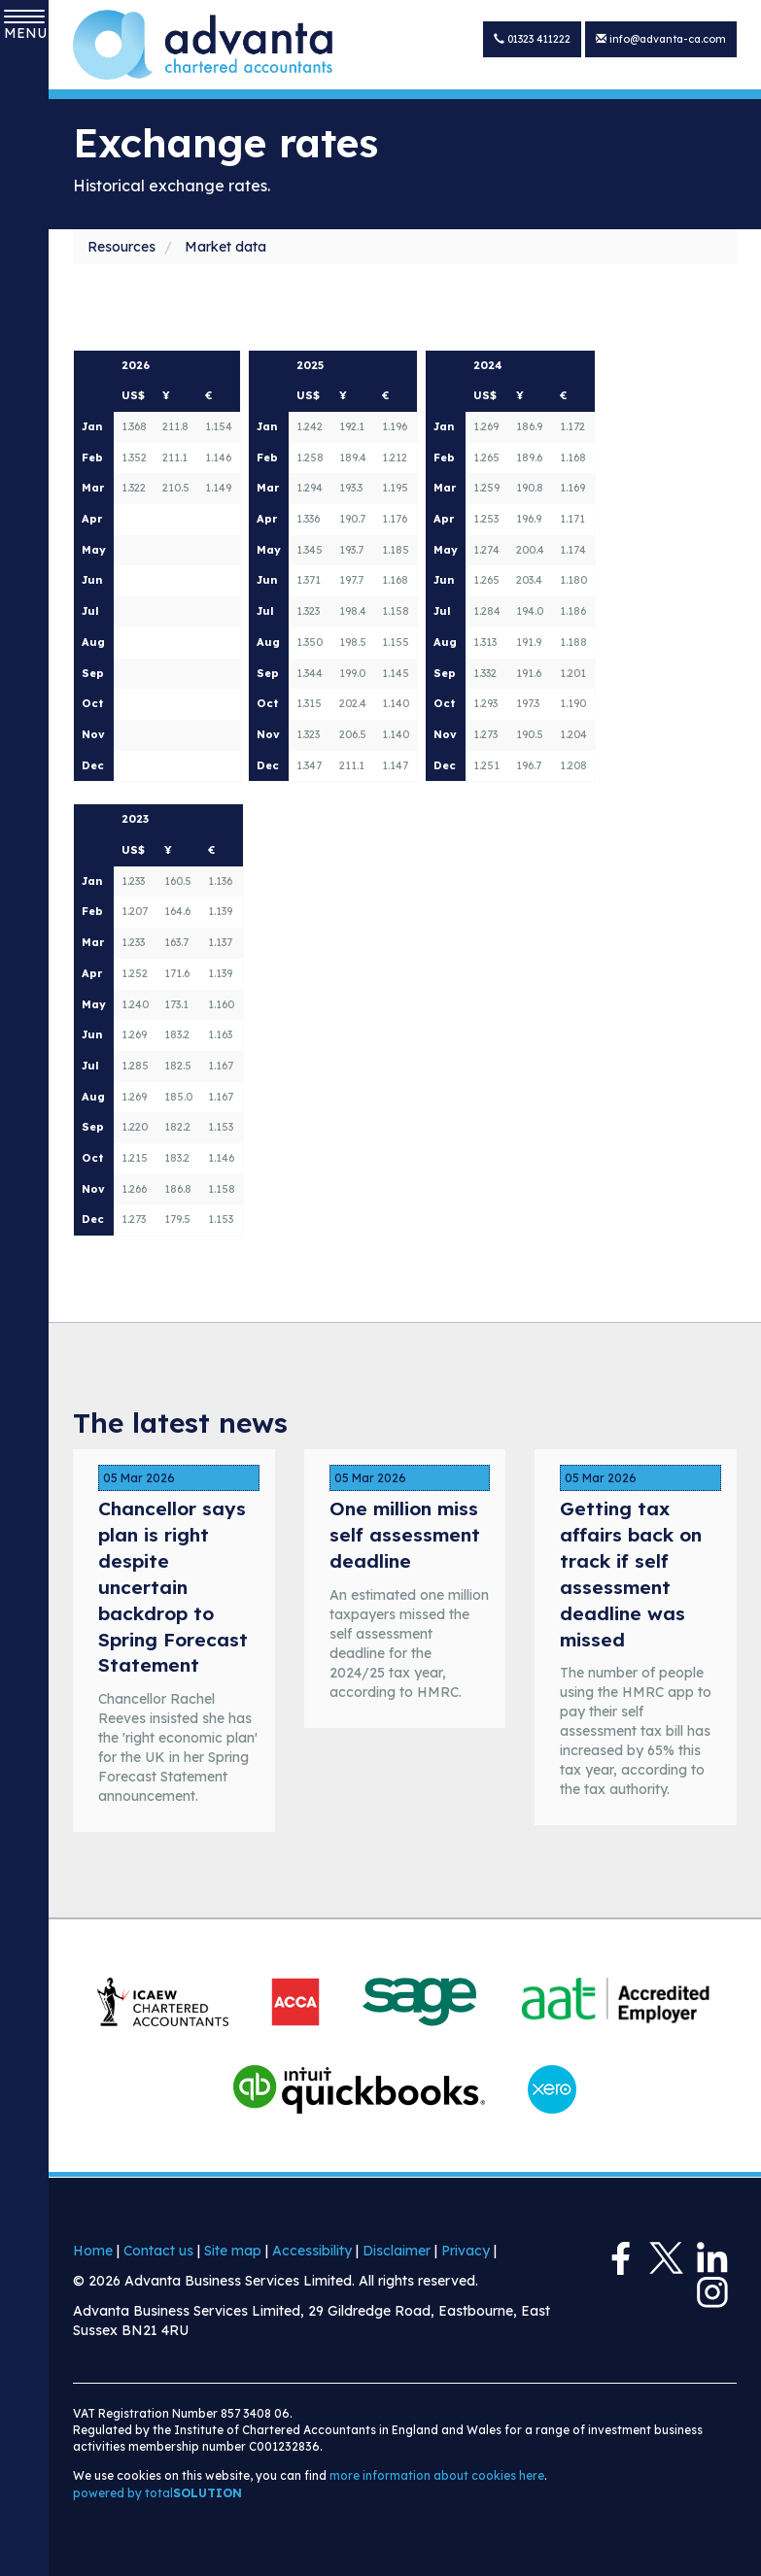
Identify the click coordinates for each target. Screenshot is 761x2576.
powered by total (157, 2493)
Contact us (158, 2250)
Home (93, 2250)
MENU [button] (24, 26)
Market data (225, 246)
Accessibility (312, 2250)
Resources (121, 246)
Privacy (465, 2250)
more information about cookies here (436, 2475)
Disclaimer (397, 2250)
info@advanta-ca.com (664, 38)
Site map (232, 2250)
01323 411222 (541, 38)
